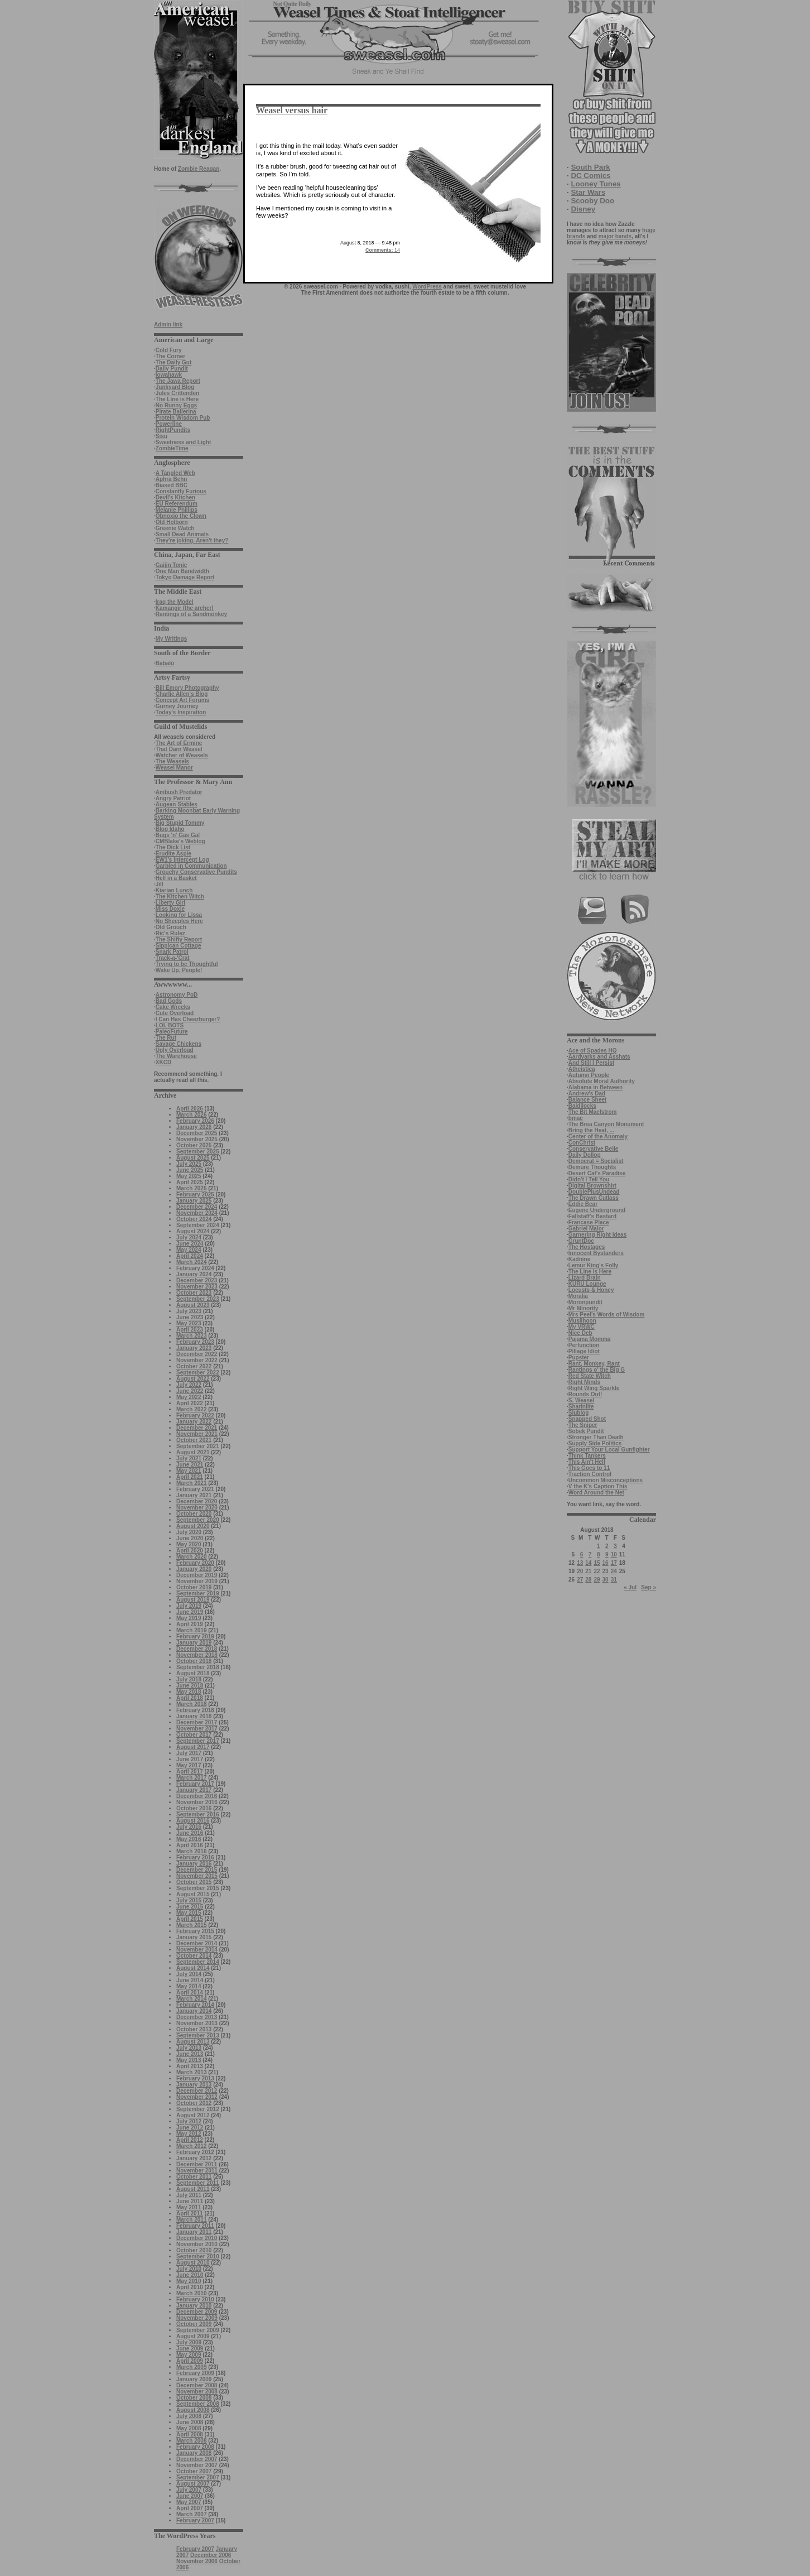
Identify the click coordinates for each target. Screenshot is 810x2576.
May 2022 (188, 1397)
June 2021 (189, 1465)
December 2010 (196, 2238)
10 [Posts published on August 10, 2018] (614, 1554)
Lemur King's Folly (593, 1265)
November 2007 (197, 2465)
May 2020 (188, 1544)
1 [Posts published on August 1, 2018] (598, 1546)
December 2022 (196, 1354)
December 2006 (210, 2555)
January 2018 (193, 1716)
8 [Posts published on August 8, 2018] (598, 1554)
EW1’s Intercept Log (182, 860)
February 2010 (195, 2299)
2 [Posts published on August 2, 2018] (607, 1546)
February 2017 (195, 1784)
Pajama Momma (589, 1339)
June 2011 (189, 2201)
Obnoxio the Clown (181, 516)
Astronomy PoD (177, 995)
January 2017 (193, 1790)
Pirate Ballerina (176, 411)
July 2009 (188, 2342)
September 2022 (197, 1372)
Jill (159, 884)
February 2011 (195, 2226)
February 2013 (195, 2078)
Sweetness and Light (183, 442)
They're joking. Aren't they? (192, 540)
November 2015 (197, 1876)
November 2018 (197, 1655)
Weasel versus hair (291, 110)
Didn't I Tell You (589, 1179)
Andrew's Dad (586, 1093)
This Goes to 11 (589, 1468)
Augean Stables (176, 804)
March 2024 (191, 1262)
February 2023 (195, 1342)
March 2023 (191, 1336)
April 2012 (189, 2140)
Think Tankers (587, 1456)
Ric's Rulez (170, 933)
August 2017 (192, 1747)
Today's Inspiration (181, 712)
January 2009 (193, 2379)
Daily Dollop (584, 1155)
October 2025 (193, 1145)
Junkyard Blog (175, 387)
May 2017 (188, 1765)
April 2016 (189, 1845)
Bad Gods (169, 1001)
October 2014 (193, 1956)
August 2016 (192, 1821)
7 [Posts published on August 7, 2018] (590, 1554)
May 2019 (188, 1618)
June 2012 (189, 2128)
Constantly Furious (181, 491)
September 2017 (197, 1741)
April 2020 (189, 1550)
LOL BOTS (170, 1025)
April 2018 (189, 1698)
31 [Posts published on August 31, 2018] (614, 1580)
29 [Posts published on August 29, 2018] (597, 1580)
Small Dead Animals (182, 534)
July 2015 (188, 1900)
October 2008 (193, 2398)
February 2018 (195, 1710)
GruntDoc (581, 1241)
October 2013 (193, 2029)
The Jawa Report (178, 381)
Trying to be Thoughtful (187, 964)
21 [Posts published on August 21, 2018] (588, 1571)
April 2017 (189, 1771)
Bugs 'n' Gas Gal (178, 835)
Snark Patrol (172, 952)
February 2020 (195, 1563)
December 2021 (196, 1428)
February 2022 (195, 1415)
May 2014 (188, 1986)
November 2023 (197, 1287)
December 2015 (196, 1870)
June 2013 (189, 2054)
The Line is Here (177, 399)
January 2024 (193, 1274)
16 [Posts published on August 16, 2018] (605, 1563)
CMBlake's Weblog (180, 841)
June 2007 (189, 2496)
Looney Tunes (595, 184)
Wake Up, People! (179, 970)
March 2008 (191, 2441)
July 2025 (188, 1164)
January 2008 (193, 2453)
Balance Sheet (587, 1100)
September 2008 (197, 2404)
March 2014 (191, 1999)
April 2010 (189, 2287)
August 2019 (192, 1600)
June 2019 (189, 1612)
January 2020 (193, 1569)
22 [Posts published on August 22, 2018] (597, 1571)
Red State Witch (589, 1376)
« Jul (630, 1587)
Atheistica (581, 1069)
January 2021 (193, 1495)
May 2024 (188, 1250)
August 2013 (192, 2042)
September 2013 (197, 2035)
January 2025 (193, 1201)
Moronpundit (585, 1302)
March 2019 (191, 1630)
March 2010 (191, 2293)
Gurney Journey (177, 706)
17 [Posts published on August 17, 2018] (614, 1563)
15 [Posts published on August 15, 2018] (597, 1563)
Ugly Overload (175, 1050)
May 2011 (188, 2207)
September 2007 (197, 2477)
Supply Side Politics (595, 1443)
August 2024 (192, 1231)
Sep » (648, 1587)
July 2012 (188, 2121)
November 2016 (197, 1802)
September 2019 (197, 1593)
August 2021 (192, 1452)
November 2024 (197, 1213)
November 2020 (197, 1508)
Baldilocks (582, 1106)
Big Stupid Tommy (180, 823)
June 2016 (189, 1833)
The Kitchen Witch (180, 896)
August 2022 (192, 1379)
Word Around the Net (596, 1492)
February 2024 (195, 1268)
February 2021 (195, 1489)
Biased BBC (171, 485)
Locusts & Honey (591, 1290)
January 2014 (193, 2011)
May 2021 (188, 1471)
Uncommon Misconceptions (605, 1480)
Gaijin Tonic (171, 565)
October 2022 (193, 1366)
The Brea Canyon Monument (606, 1124)
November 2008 (197, 2391)
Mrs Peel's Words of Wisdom (606, 1314)
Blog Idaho (170, 829)
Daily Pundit (172, 369)
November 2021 (197, 1434)
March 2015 (191, 1925)
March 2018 (191, 1704)
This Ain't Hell (586, 1462)
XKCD (163, 1062)
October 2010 (193, 2250)
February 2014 (195, 2005)
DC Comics (590, 175)
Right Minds (584, 1382)
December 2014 (196, 1943)
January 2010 (193, 2306)
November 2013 (197, 2023)
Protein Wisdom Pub (183, 418)
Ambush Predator (179, 792)
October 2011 (193, 2177)
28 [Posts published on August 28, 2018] (588, 1580)
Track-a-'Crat (173, 958)
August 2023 (192, 1305)
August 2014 (192, 1968)
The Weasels (172, 761)
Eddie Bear (582, 1204)
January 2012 (193, 2158)
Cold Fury (169, 350)
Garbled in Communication (191, 866)
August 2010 (192, 2263)
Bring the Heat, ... (591, 1130)
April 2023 (189, 1330)
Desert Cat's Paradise (596, 1173)
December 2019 (196, 1575)
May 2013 (188, 2060)
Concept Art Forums (182, 700)
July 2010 (188, 2269)
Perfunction (584, 1345)
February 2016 (195, 1857)
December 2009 (196, 2312)
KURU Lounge (587, 1284)
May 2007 (188, 2502)
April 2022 (189, 1403)
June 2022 (189, 1391)
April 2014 (189, 1992)
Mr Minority (583, 1308)
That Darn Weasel (179, 749)
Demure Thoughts (592, 1167)
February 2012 (195, 2152)
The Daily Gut (173, 362)
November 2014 (197, 1950)
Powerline (169, 424)
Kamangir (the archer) (185, 608)
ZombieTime (172, 448)
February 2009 (195, 2373)
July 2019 (188, 1606)
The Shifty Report (179, 939)
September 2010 (197, 2256)
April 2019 (189, 1624)
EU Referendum (176, 504)
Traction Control (589, 1474)
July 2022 (188, 1385)
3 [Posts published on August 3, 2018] (615, 1546)
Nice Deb (580, 1333)
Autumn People (588, 1075)
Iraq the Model (175, 602)
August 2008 (192, 2410)
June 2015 (189, 1907)
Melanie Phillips (176, 510)
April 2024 (189, 1256)
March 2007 (191, 2514)
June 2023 (189, 1317)
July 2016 (188, 1827)
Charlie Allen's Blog (182, 694)
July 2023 (188, 1311)
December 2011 (196, 2164)
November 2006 (197, 2561)
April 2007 (189, 2508)
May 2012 (188, 2134)
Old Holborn (172, 522)
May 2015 (188, 1913)
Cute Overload (175, 1013)
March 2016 (191, 1851)
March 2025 (191, 1188)
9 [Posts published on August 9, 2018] (607, 1554)
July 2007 (188, 2490)
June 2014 (189, 1980)
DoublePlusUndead (594, 1192)
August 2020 (192, 1526)
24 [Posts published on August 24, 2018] (614, 1571)
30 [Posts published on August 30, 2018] (605, 1580)
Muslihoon (582, 1321)
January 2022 (193, 1422)
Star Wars (588, 192)
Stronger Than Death (596, 1437)
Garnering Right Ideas (597, 1235)
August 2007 (192, 2484)
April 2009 (189, 2361)
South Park (590, 167)
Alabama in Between (595, 1087)
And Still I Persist (591, 1063)
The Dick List (173, 847)
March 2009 (191, 2367)
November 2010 (197, 2244)
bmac (575, 1118)
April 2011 (189, 2213)
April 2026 (189, 1109)
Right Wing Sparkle (594, 1388)
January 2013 (193, 2085)
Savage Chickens (178, 1044)
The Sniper (582, 1425)
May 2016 (188, 1839)
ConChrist (581, 1143)
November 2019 (197, 1581)
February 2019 (195, 1636)
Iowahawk (169, 375)
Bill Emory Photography (187, 688)
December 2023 (196, 1280)
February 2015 (195, 1931)
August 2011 (192, 2189)
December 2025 (196, 1133)
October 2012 (193, 2103)
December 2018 (196, 1649)
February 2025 (195, 1194)
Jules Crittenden (177, 393)
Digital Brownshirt (592, 1186)
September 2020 (197, 1520)
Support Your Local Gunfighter (609, 1449)
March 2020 (191, 1557)
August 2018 (192, 1673)
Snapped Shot (587, 1419)
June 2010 (189, 2275)
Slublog (578, 1413)
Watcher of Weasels (182, 755)
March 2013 (191, 2072)
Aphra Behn (171, 479)
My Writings (171, 639)
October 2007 (193, 2471)
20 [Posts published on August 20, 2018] (580, 1571)
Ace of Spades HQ (592, 1050)
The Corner (170, 356)
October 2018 (193, 1661)
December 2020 (196, 1501)
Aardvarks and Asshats (599, 1057)
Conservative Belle (593, 1149)
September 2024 (197, 1225)
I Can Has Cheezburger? (188, 1019)
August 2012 (192, 2115)
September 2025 (197, 1151)
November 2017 (197, 1729)
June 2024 (189, 1244)
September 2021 (197, 1446)
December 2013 (196, 2017)
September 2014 (197, 1962)
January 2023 (193, 1348)
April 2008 (189, 2434)
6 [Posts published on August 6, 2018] (582, 1554)
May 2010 (188, 2281)
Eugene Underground (596, 1210)
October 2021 (193, 1440)
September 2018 (197, 1667)
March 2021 (191, 1483)
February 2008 (195, 2447)
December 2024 (196, 1207)
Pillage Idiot (584, 1351)
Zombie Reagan (198, 169)
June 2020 (189, 1538)
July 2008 (188, 2416)
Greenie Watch (175, 528)
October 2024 (193, 1219)
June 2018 (189, 1686)
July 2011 (188, 2195)
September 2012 (197, 2109)
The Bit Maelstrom (592, 1112)
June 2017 (189, 1759)
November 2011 (197, 2171)
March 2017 (191, 1778)
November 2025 (197, 1139)
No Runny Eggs (176, 405)
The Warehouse (176, 1056)
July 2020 (188, 1532)
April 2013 (189, 2066)
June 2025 (189, 1170)
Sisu (161, 436)
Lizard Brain (584, 1278)
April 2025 (189, 1182)
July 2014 (188, 1974)
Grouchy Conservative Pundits (196, 872)
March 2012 (191, 2146)
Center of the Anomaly (598, 1136)
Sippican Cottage (178, 946)
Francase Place (588, 1222)
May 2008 (188, 2428)
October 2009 (193, 2324)
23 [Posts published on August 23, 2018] (605, 1571)
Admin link (168, 324)
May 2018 (188, 1692)
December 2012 (196, 2091)
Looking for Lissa (179, 915)
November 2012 (197, 2097)
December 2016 (196, 1796)
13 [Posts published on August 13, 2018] (580, 1563)
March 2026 (191, 1115)
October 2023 (193, 1293)
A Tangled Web (175, 473)
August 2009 (192, 2336)
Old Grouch (171, 927)
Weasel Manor (174, 768)
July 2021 (188, 1458)
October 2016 (193, 1808)
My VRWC (581, 1327)
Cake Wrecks (173, 1007)
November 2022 (197, 1360)
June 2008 (189, 2422)
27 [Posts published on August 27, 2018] (580, 1580)
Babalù (165, 663)
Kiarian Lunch (174, 890)
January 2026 (193, 1127)
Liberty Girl (170, 903)
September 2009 (197, 2330)
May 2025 (188, 1176)
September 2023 (197, 1299)
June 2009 (189, 2349)
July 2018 (188, 1679)
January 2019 (193, 1643)
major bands (615, 236)
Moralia (578, 1296)
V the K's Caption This (598, 1486)
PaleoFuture (172, 1032)
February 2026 (195, 1121)
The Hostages (586, 1247)
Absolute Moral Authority (601, 1081)
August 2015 (192, 1894)
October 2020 (193, 1514)
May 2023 (188, 1323)
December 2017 (196, 1722)
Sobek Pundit (586, 1431)
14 (382, 250)
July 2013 (188, 2048)
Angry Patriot (173, 798)
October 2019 (193, 1587)
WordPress (427, 286)
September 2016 (197, 1814)
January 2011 (193, 2232)
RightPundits (173, 430)
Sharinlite (581, 1407)
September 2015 (197, 1888)
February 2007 (195, 2520)
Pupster (578, 1357)
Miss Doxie (170, 909)
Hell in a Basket (176, 878)
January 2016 (193, 1864)
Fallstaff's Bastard (592, 1216)
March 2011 (191, 2220)
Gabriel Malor (586, 1228)
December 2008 (196, 2385)
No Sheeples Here (179, 921)
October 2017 (193, 1735)
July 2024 (188, 1237)
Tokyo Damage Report (185, 577)
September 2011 (197, 2183)
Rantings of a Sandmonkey (191, 614)
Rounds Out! (585, 1394)
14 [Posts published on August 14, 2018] (588, 1563)
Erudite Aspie (173, 853)
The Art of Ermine (179, 743)
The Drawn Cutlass (593, 1198)
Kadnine (579, 1259)
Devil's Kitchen (175, 497)
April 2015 (189, 1919)
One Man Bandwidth (182, 571)
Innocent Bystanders (596, 1253)
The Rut (166, 1038)
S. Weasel (581, 1400)
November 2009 (197, 2318)
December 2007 (196, 2459)
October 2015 (193, 1882)
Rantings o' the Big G (596, 1370)
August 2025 (192, 1158)
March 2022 (191, 1409)
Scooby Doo (592, 200)
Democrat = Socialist (596, 1161)
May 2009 (188, 2355)
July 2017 (188, 1753)
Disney (583, 209)
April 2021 (189, 1477)
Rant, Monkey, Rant (594, 1364)
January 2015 (193, 1937)
